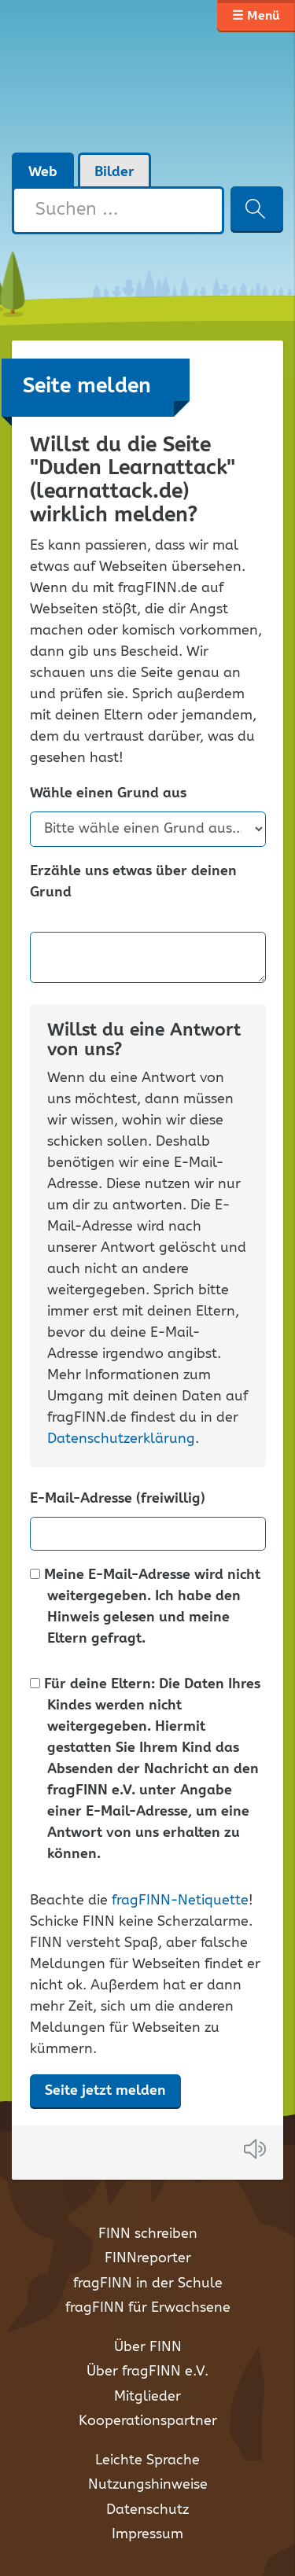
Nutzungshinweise (148, 2485)
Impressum (147, 2534)
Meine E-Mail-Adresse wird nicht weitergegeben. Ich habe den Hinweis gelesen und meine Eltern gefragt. (145, 1607)
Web (42, 172)
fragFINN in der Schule (148, 2283)
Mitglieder (147, 2397)
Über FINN (148, 2347)
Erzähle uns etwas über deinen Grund (133, 882)
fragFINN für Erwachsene (147, 2308)
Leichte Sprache (147, 2460)
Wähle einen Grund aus (108, 793)
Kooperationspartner (148, 2421)
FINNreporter (148, 2258)
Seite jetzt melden (105, 2091)
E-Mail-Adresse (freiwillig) (117, 1499)
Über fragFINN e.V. (147, 2372)
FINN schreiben (147, 2234)
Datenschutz (147, 2510)
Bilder (114, 172)
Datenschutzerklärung (121, 1439)
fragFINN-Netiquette (180, 1901)
